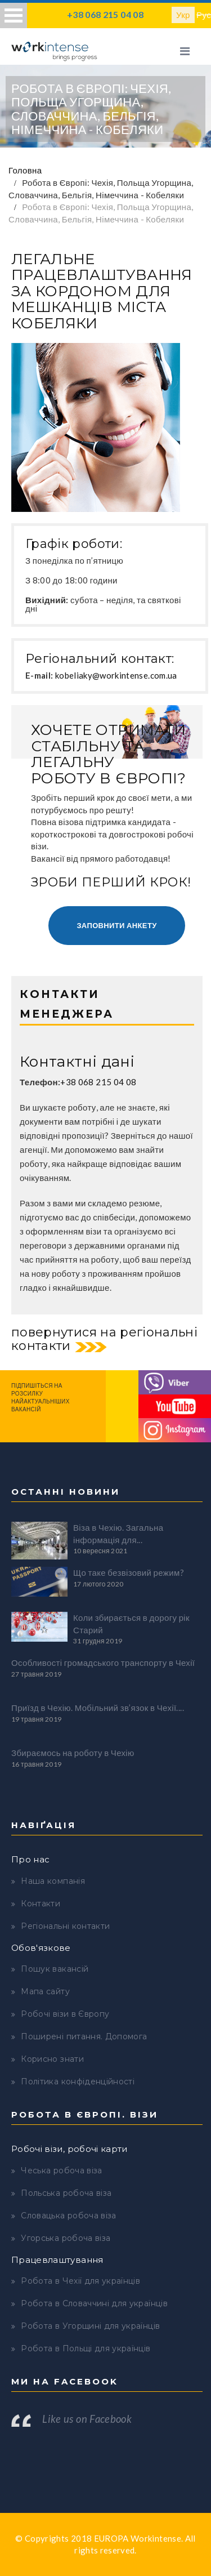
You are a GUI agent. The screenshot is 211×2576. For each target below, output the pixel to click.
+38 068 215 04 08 (105, 14)
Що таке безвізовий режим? (128, 1572)
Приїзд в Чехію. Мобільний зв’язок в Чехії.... (97, 1708)
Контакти (40, 1903)
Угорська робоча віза (65, 2238)
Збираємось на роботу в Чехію (72, 1753)
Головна (25, 170)
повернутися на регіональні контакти (104, 1339)
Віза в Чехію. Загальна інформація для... (118, 1533)
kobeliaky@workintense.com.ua (116, 675)
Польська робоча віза (66, 2193)
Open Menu (13, 15)
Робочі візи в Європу (65, 2014)
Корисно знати (52, 2059)
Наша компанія (53, 1881)
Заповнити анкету (116, 925)
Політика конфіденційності (77, 2081)
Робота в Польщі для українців (85, 2348)
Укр (183, 15)
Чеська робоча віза (61, 2170)
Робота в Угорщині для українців (90, 2326)
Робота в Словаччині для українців (94, 2303)
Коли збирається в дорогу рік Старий (131, 1623)
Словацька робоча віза (68, 2215)
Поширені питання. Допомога (84, 2036)
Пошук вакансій (54, 1969)
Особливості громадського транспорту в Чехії (103, 1662)
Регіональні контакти (65, 1926)
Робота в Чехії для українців (80, 2281)
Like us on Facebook (87, 2419)
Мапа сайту (45, 1991)
